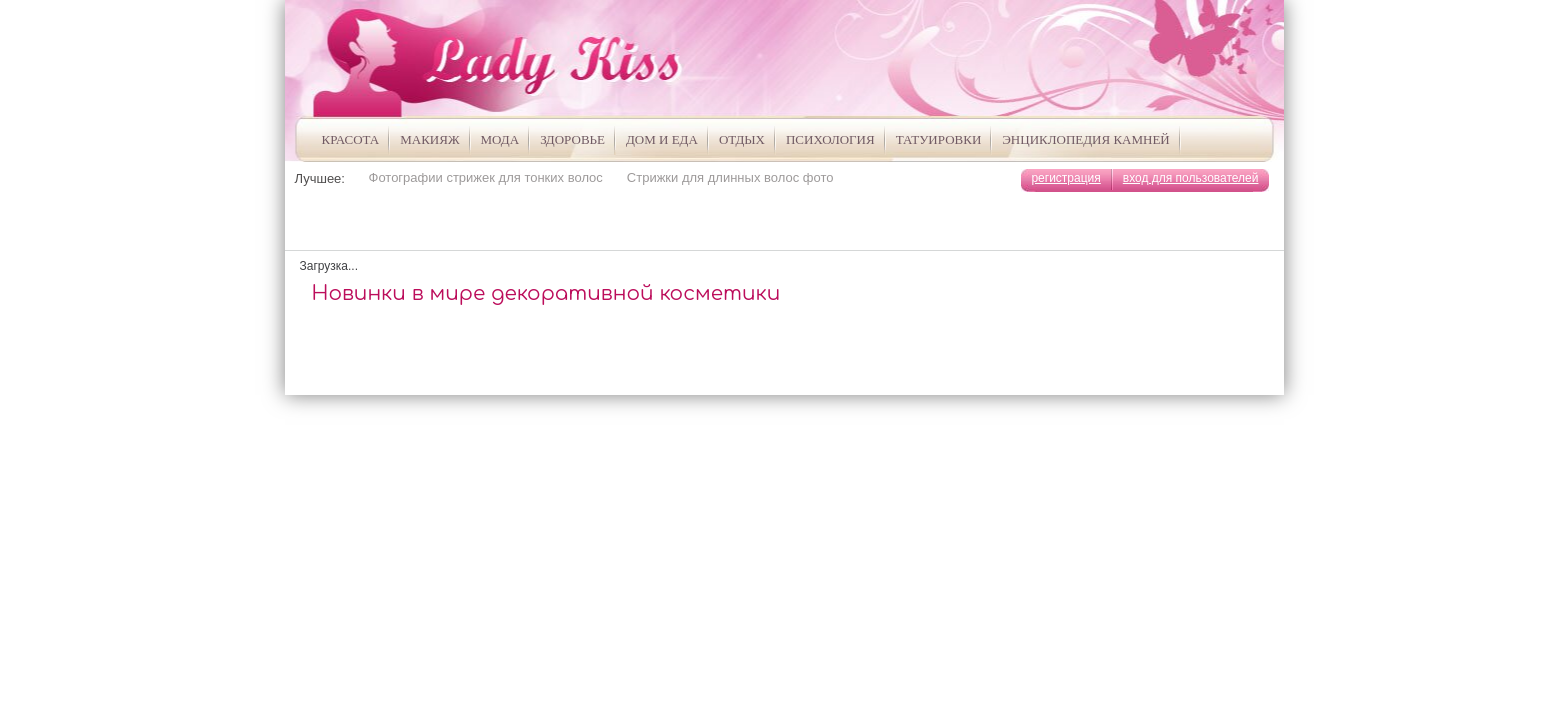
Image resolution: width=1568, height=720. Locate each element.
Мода (500, 139)
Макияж (429, 139)
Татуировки (939, 139)
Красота (351, 139)
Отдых (742, 139)
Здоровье (572, 139)
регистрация (1065, 178)
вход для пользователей (1191, 178)
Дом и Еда (662, 139)
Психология (830, 139)
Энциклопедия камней (1085, 139)
